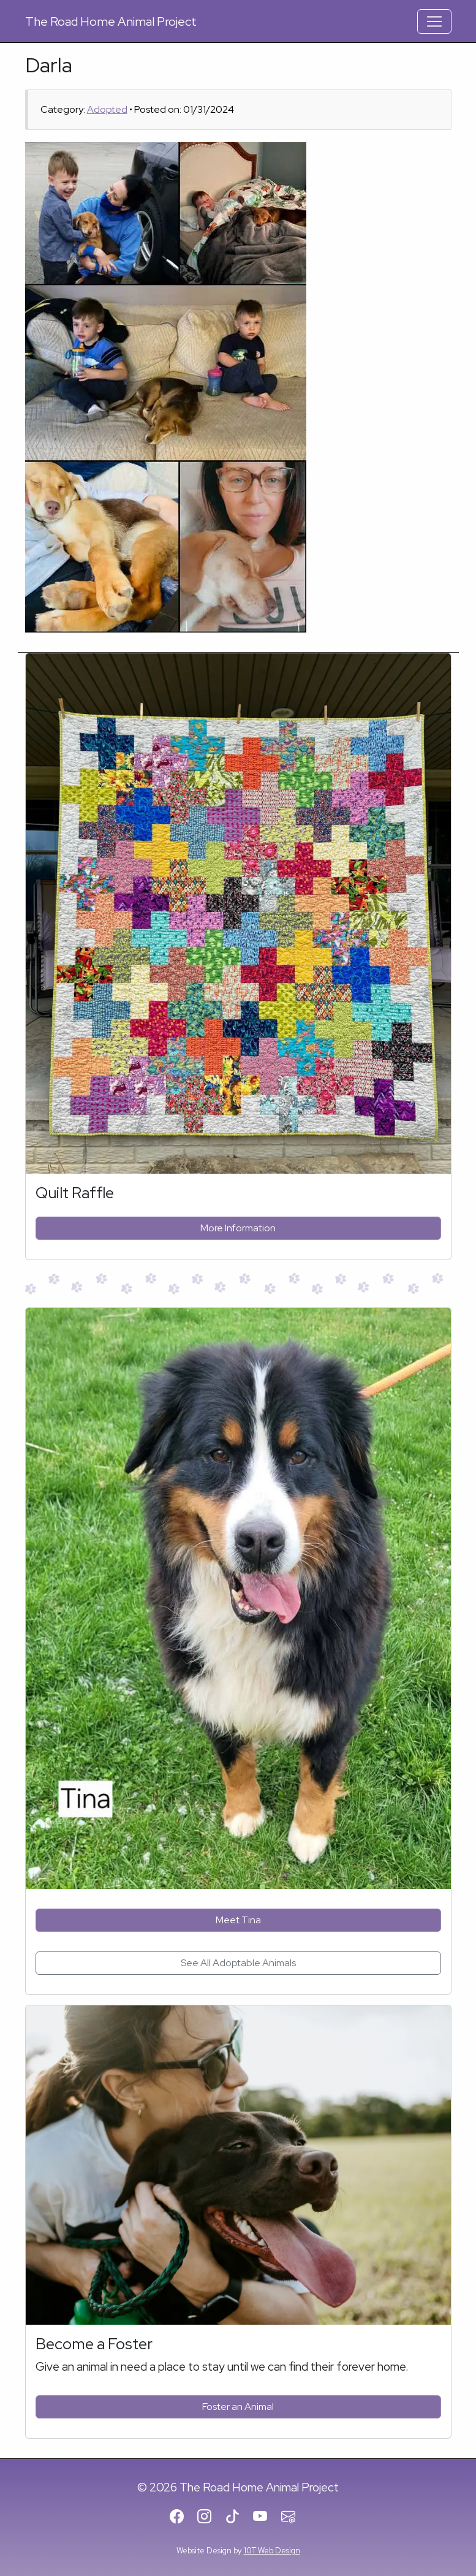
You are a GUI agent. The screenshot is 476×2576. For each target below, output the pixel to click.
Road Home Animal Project (111, 21)
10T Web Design (272, 2550)
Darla (48, 64)
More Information (238, 1228)
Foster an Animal (238, 2406)
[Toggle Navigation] (434, 21)
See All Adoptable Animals (238, 1962)
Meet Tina (238, 1919)
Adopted (107, 109)
